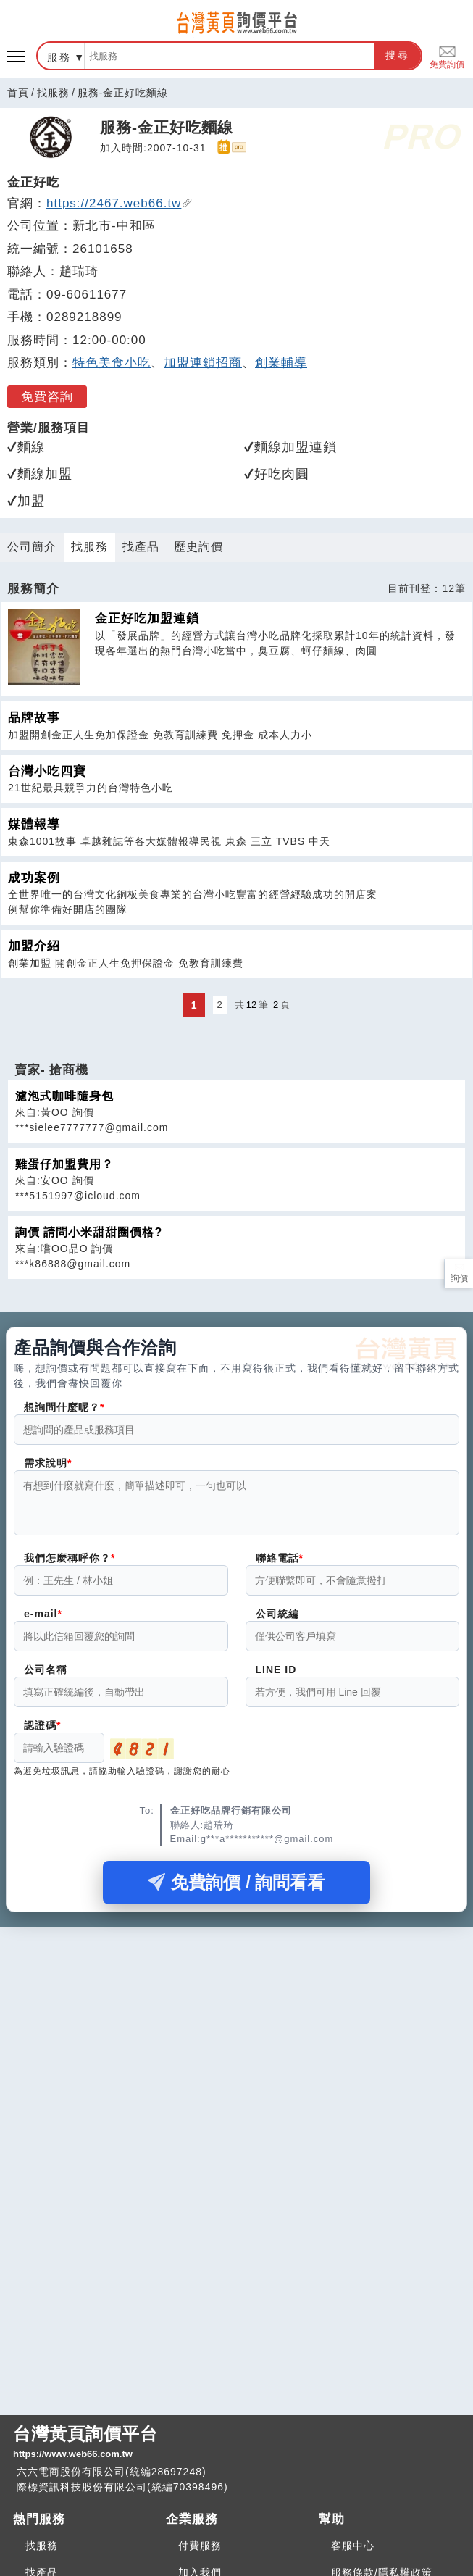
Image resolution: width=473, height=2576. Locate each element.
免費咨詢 (47, 397)
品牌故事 (34, 718)
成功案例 (34, 878)
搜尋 (397, 55)
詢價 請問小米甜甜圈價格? (88, 1232)
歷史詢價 (198, 547)
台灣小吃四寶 (47, 771)
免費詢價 (447, 56)
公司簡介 (31, 547)
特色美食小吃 (111, 363)
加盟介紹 (34, 946)
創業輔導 (281, 363)
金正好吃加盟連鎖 (147, 618)
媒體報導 (34, 824)
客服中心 (352, 2545)
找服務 (53, 93)
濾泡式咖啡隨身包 (64, 1096)
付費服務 (200, 2545)
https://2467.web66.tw (119, 203)
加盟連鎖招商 (203, 363)
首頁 (18, 93)
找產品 (140, 547)
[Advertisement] (236, 2044)
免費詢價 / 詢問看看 (236, 1891)
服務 (59, 57)
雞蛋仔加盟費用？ (64, 1164)
